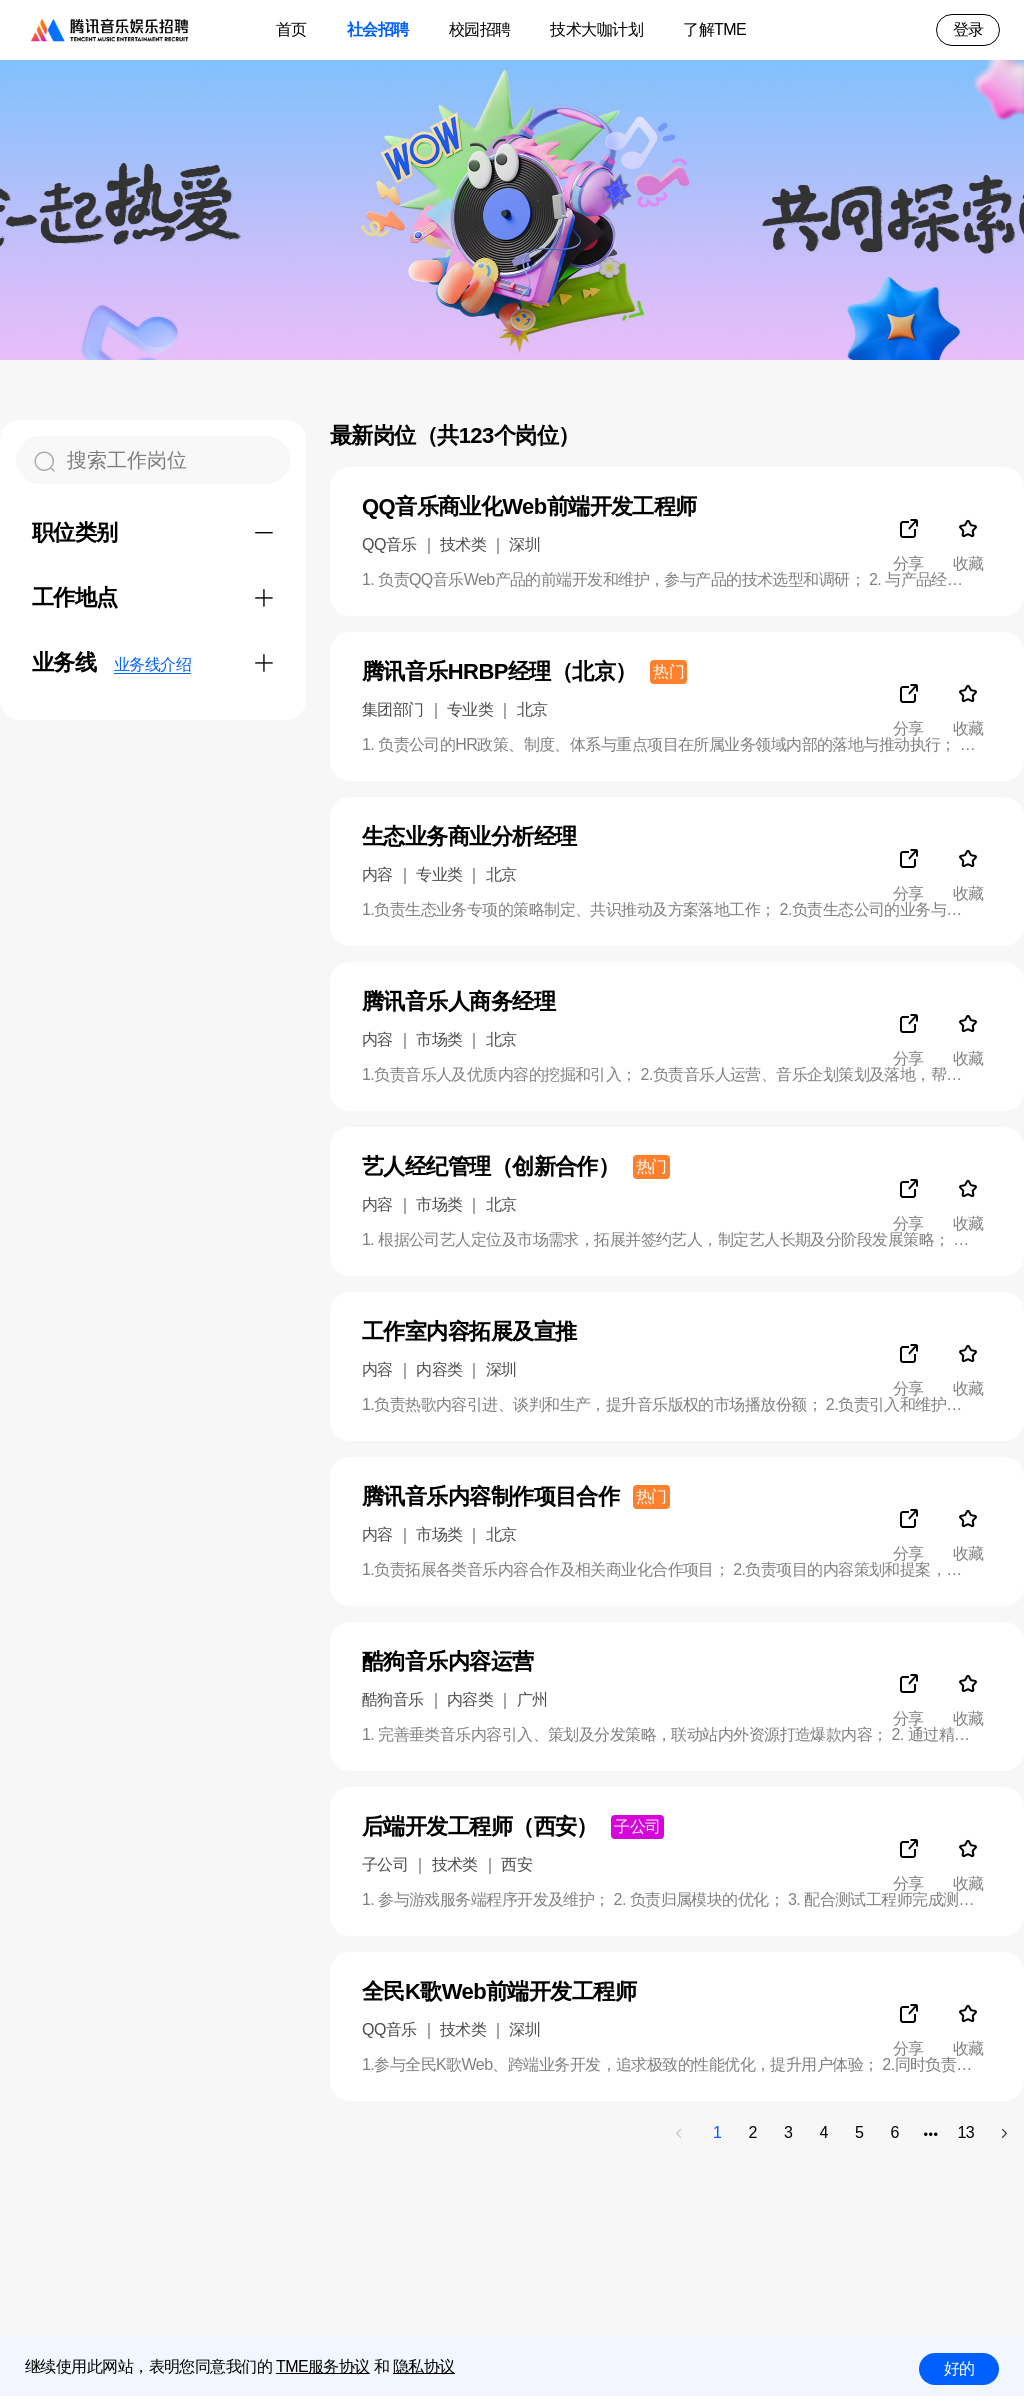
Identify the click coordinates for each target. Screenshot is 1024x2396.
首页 (291, 29)
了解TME (714, 29)
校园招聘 (480, 29)
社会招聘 (378, 29)
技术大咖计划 (596, 29)
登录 (968, 29)
